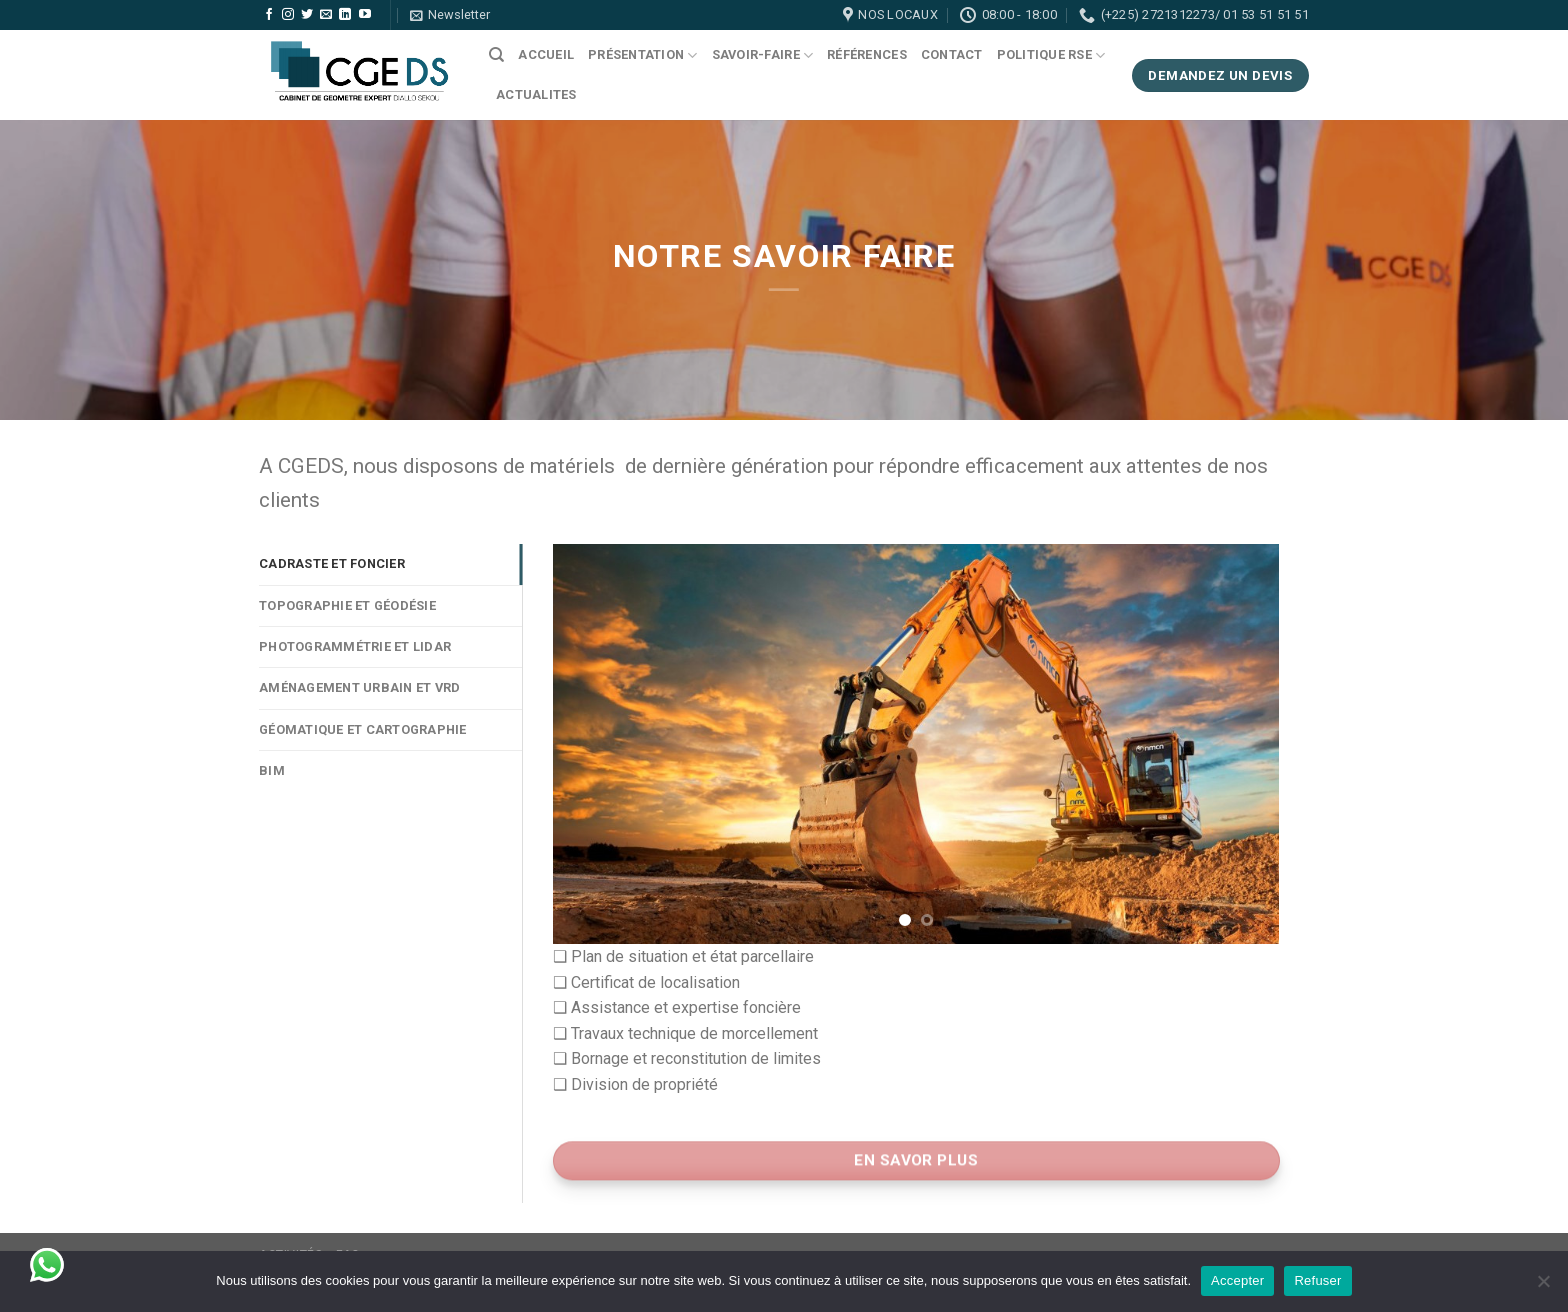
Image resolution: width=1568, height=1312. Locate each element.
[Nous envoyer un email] (326, 15)
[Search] (496, 55)
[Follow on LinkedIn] (345, 15)
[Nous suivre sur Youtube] (365, 15)
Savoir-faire (763, 55)
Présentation (643, 55)
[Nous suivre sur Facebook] (269, 15)
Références (867, 54)
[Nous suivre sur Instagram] (288, 15)
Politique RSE (1051, 55)
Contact (952, 54)
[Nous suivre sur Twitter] (307, 15)
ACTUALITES (536, 94)
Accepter (1237, 1280)
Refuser (1317, 1280)
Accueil (546, 54)
